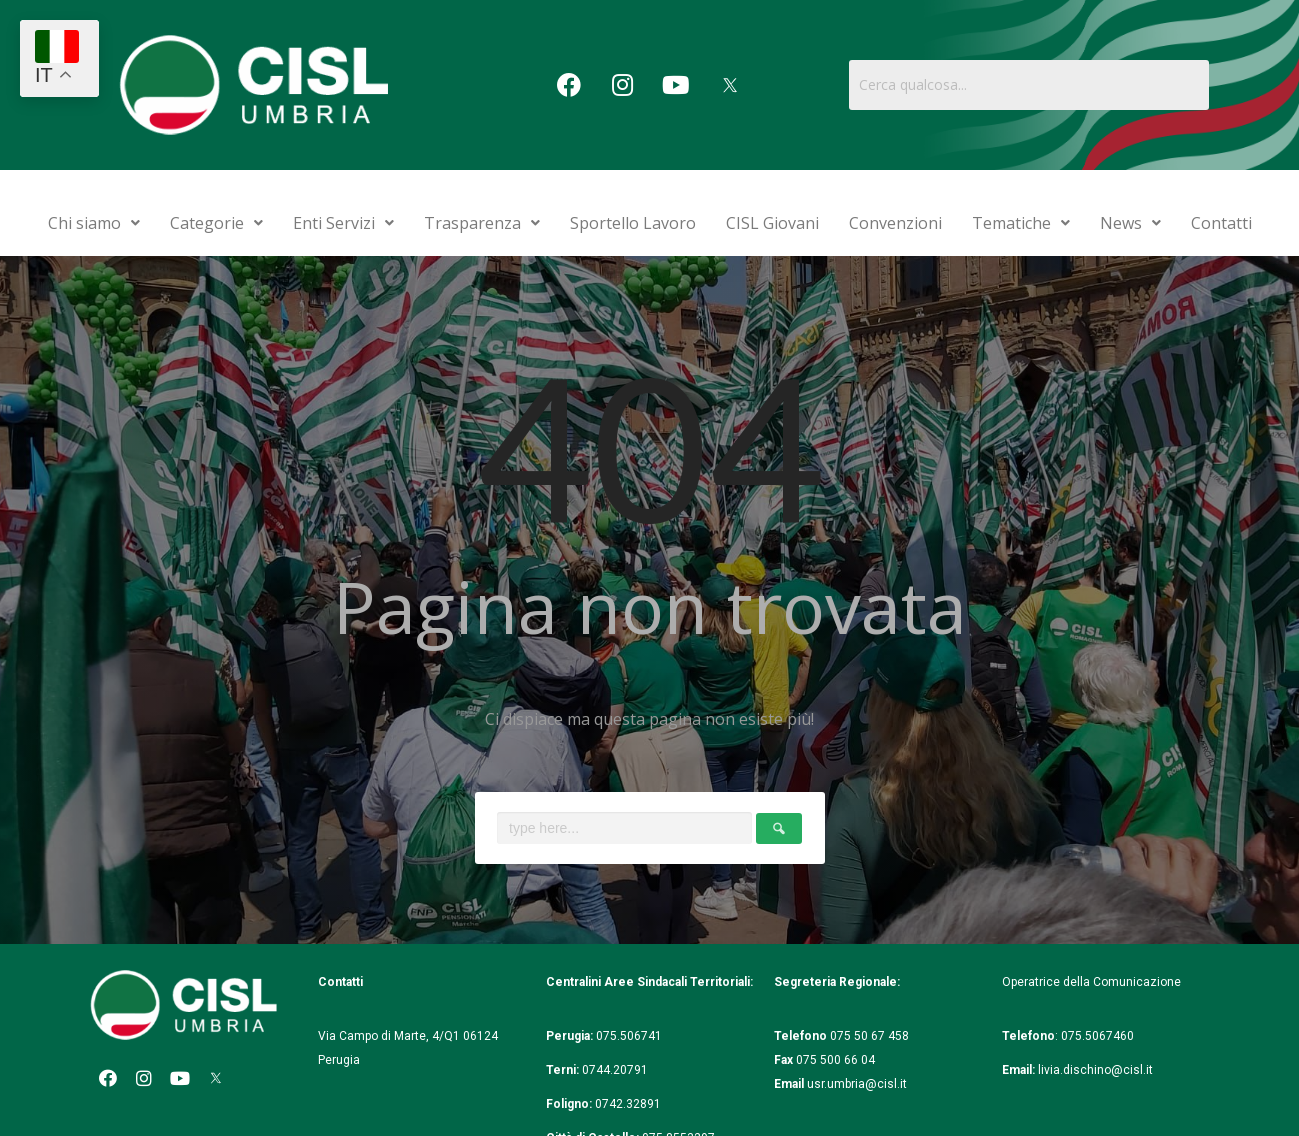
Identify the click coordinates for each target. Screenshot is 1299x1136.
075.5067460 (1099, 1036)
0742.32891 (628, 1104)
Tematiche (1021, 223)
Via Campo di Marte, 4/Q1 (389, 1036)
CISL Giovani (772, 223)
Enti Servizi (343, 223)
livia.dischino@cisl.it (1095, 1070)
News (1130, 223)
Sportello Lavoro (633, 223)
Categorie (216, 223)
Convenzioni (895, 223)
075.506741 (630, 1036)
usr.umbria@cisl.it (857, 1084)
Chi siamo (94, 223)
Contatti (1221, 223)
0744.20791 (615, 1070)
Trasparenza (482, 223)
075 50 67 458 (871, 1036)
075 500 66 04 (835, 1060)
